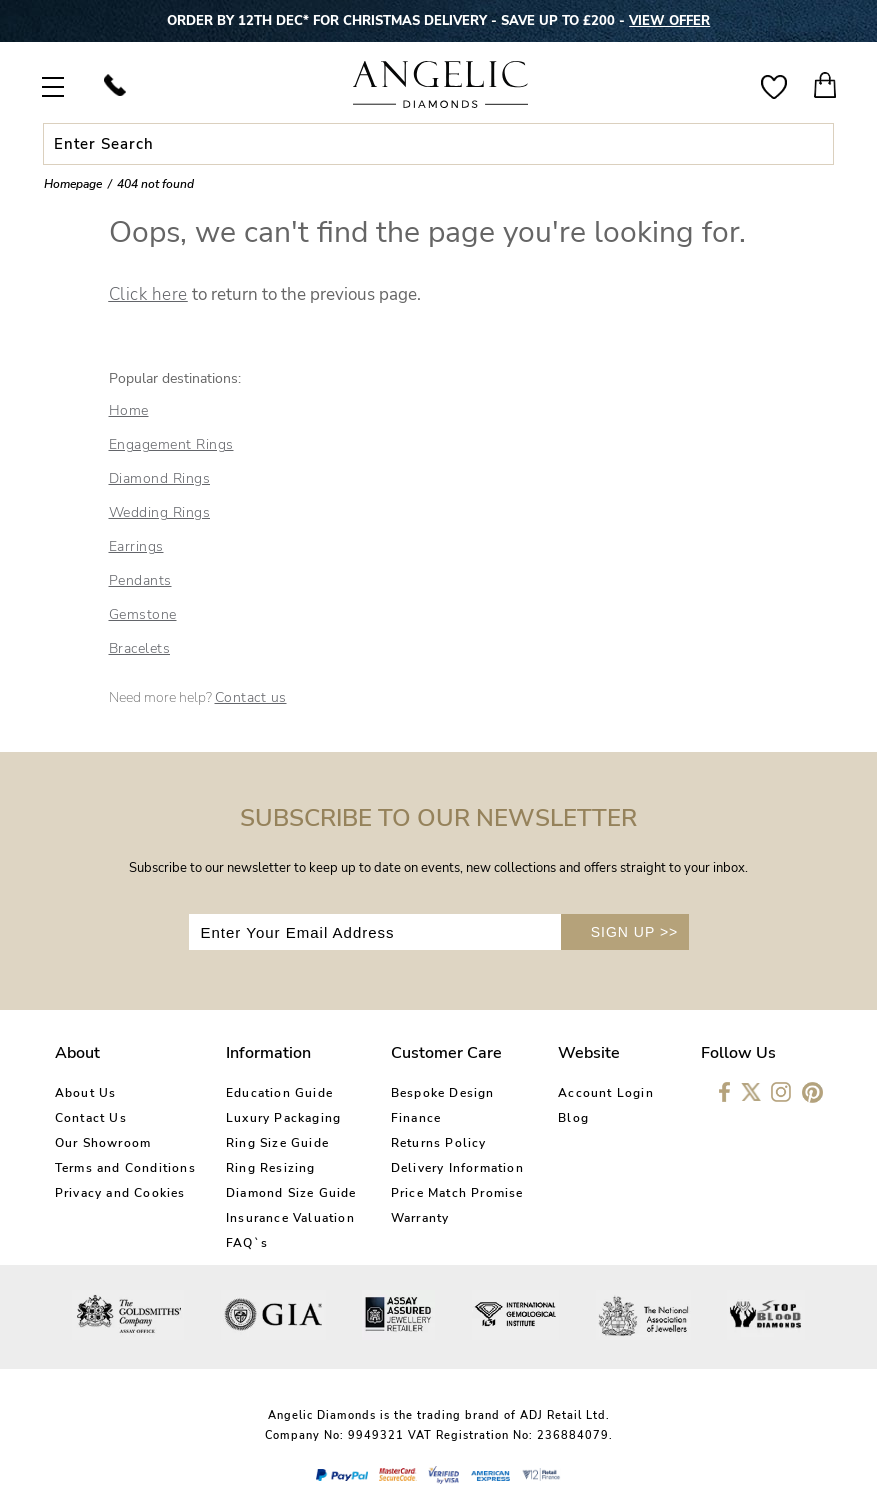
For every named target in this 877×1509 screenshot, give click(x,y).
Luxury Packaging (283, 1118)
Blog (573, 1118)
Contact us (251, 697)
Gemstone (143, 614)
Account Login (606, 1093)
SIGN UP (635, 932)
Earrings (136, 546)
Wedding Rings (160, 512)
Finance (416, 1118)
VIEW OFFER (669, 21)
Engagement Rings (171, 444)
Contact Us (91, 1118)
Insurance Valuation (290, 1218)
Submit (815, 144)
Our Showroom (103, 1143)
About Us (86, 1093)
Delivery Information (457, 1168)
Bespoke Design (443, 1093)
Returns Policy (439, 1143)
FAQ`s (247, 1243)
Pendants (140, 580)
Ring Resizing (271, 1168)
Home (129, 410)
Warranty (420, 1218)
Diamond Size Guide (291, 1193)
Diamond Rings (160, 478)
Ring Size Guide (277, 1143)
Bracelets (140, 648)
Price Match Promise (457, 1193)
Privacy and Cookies (120, 1193)
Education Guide (279, 1093)
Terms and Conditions (125, 1168)
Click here (148, 294)
